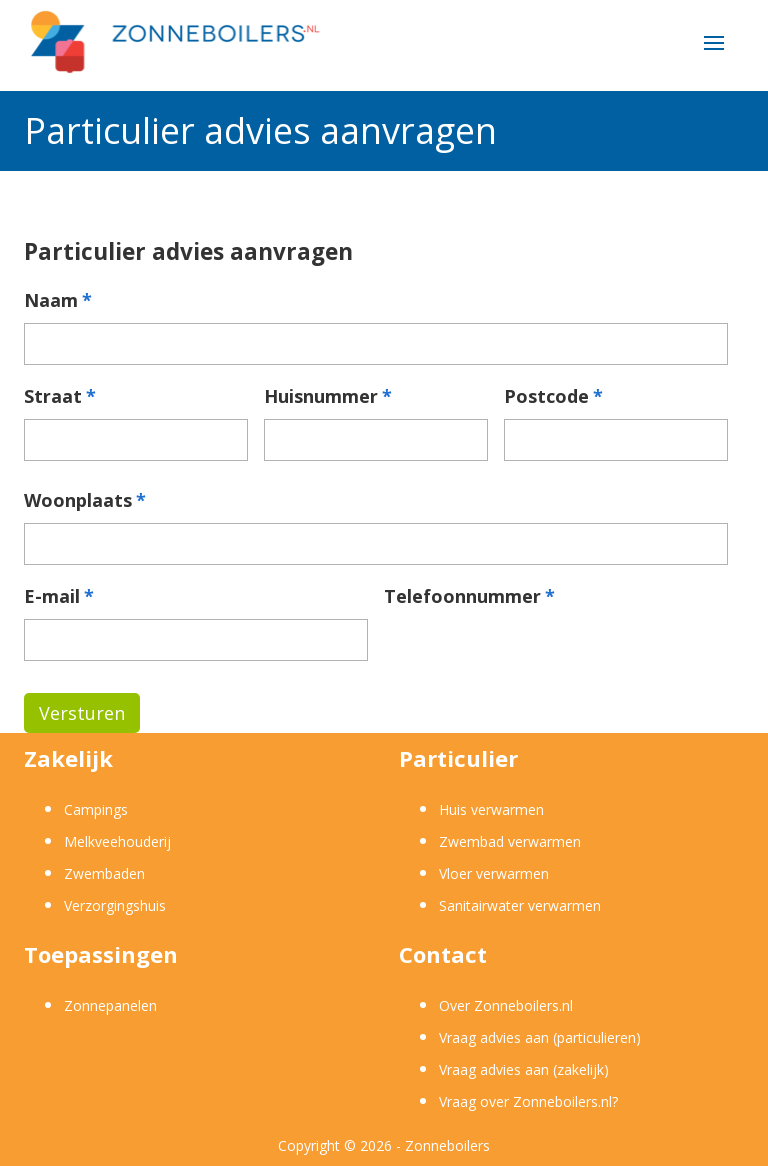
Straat (60, 396)
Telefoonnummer (469, 596)
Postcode (553, 396)
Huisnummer (328, 396)
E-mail (59, 596)
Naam (58, 300)
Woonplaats (85, 500)
